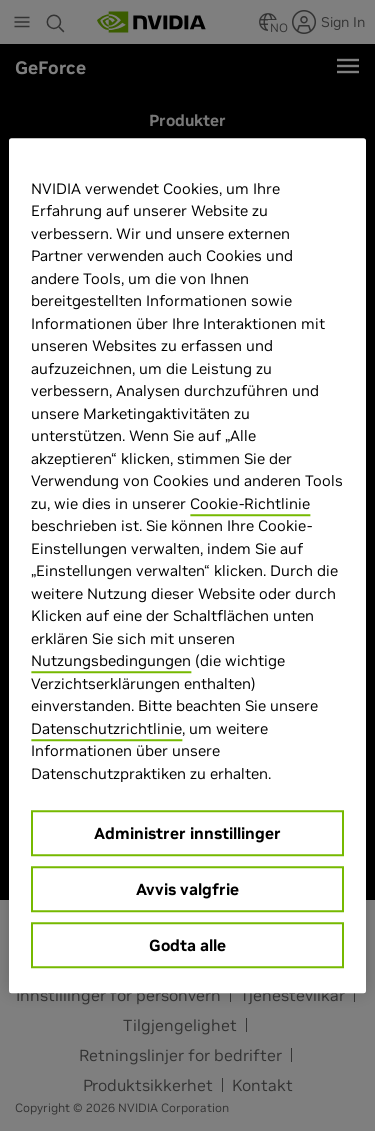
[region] (187, 566)
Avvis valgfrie (187, 889)
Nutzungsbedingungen (111, 660)
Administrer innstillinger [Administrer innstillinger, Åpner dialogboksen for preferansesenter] (187, 833)
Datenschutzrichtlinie (106, 728)
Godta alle (187, 945)
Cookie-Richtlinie (250, 503)
